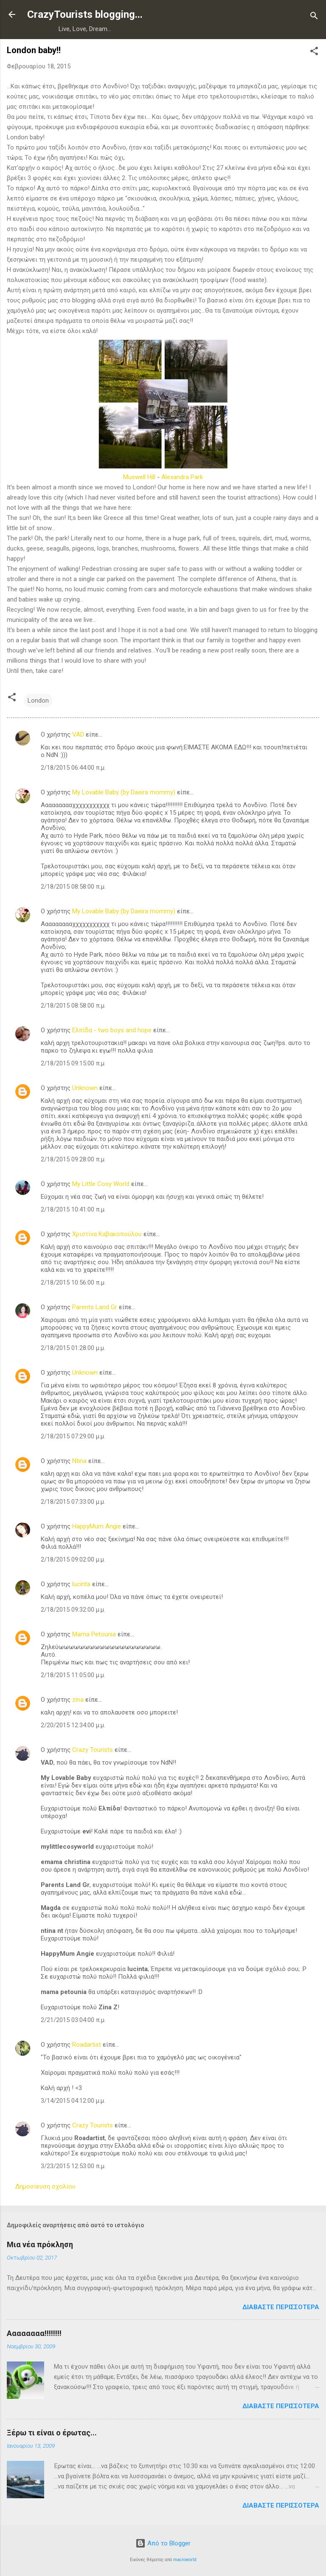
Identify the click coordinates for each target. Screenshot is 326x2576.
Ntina (79, 1461)
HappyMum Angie (96, 1526)
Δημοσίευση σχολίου (45, 2186)
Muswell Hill (139, 477)
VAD (78, 734)
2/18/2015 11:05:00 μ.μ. (73, 1675)
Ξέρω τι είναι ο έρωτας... (52, 2432)
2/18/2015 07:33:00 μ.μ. (73, 1501)
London (38, 700)
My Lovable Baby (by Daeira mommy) (123, 792)
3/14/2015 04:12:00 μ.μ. (73, 2100)
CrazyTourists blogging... (85, 14)
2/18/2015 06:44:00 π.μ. (73, 767)
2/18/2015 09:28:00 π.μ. (73, 1159)
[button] (314, 52)
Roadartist (86, 2044)
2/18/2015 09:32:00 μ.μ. (73, 1609)
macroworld (185, 2559)
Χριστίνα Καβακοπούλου (107, 1234)
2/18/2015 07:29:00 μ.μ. (73, 1436)
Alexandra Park (182, 477)
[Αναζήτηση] (314, 17)
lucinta (81, 1584)
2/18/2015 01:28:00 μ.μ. (73, 1348)
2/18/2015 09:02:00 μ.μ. (73, 1559)
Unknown (85, 1088)
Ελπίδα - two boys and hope (112, 1030)
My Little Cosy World (100, 1184)
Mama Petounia (94, 1634)
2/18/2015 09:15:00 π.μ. (73, 1063)
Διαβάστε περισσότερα (280, 2307)
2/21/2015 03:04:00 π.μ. (73, 2020)
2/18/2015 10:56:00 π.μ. (73, 1282)
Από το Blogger (163, 2543)
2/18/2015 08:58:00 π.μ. (73, 886)
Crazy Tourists (92, 1750)
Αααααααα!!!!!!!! (34, 2333)
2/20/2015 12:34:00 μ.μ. (73, 1725)
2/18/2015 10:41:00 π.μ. (73, 1209)
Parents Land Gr (94, 1307)
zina (78, 1699)
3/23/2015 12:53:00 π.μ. (73, 2166)
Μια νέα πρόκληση (40, 2244)
